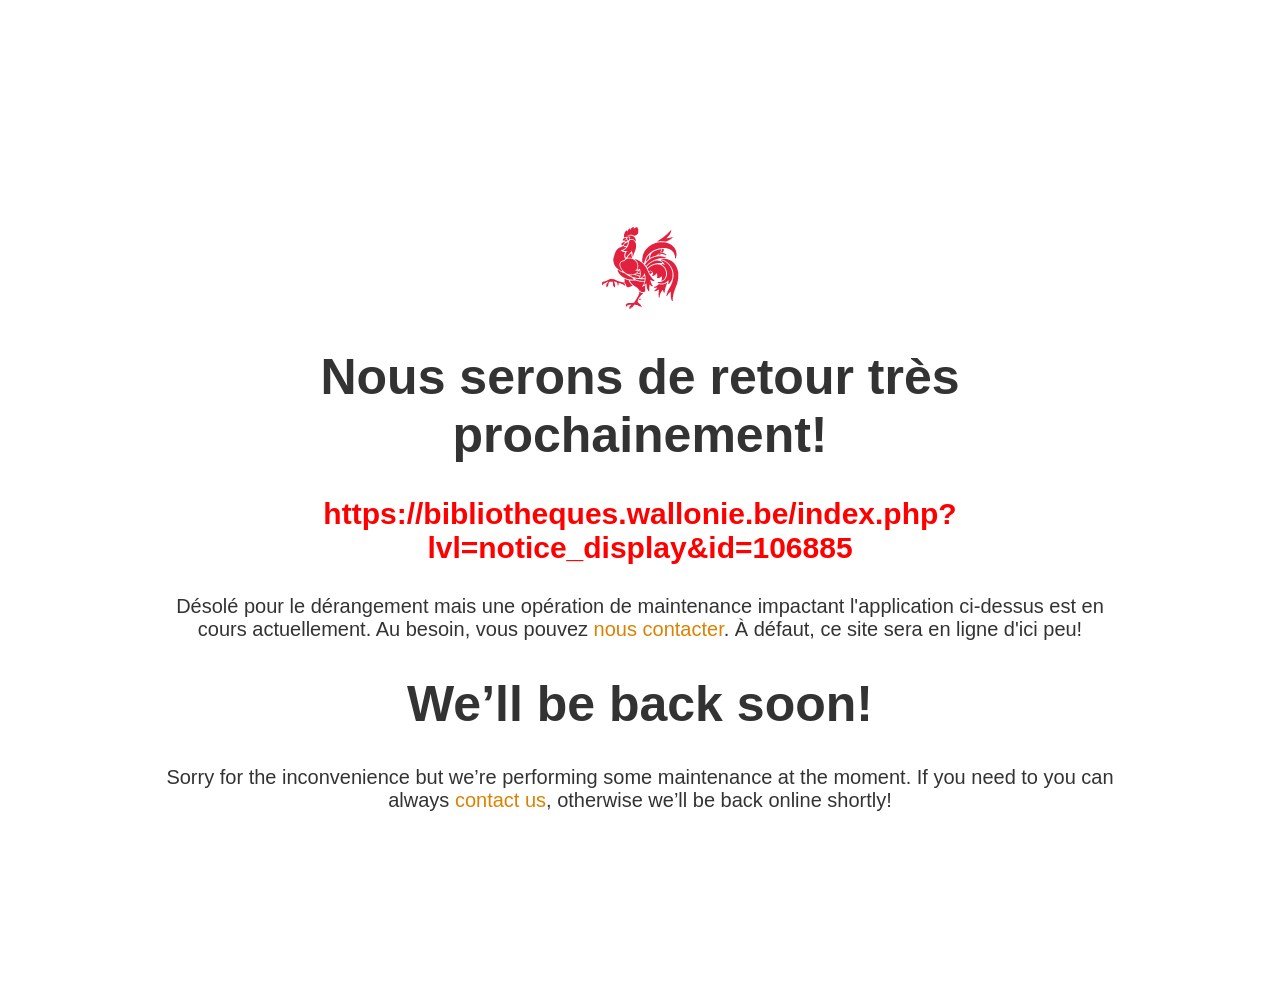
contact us (500, 800)
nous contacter (659, 629)
